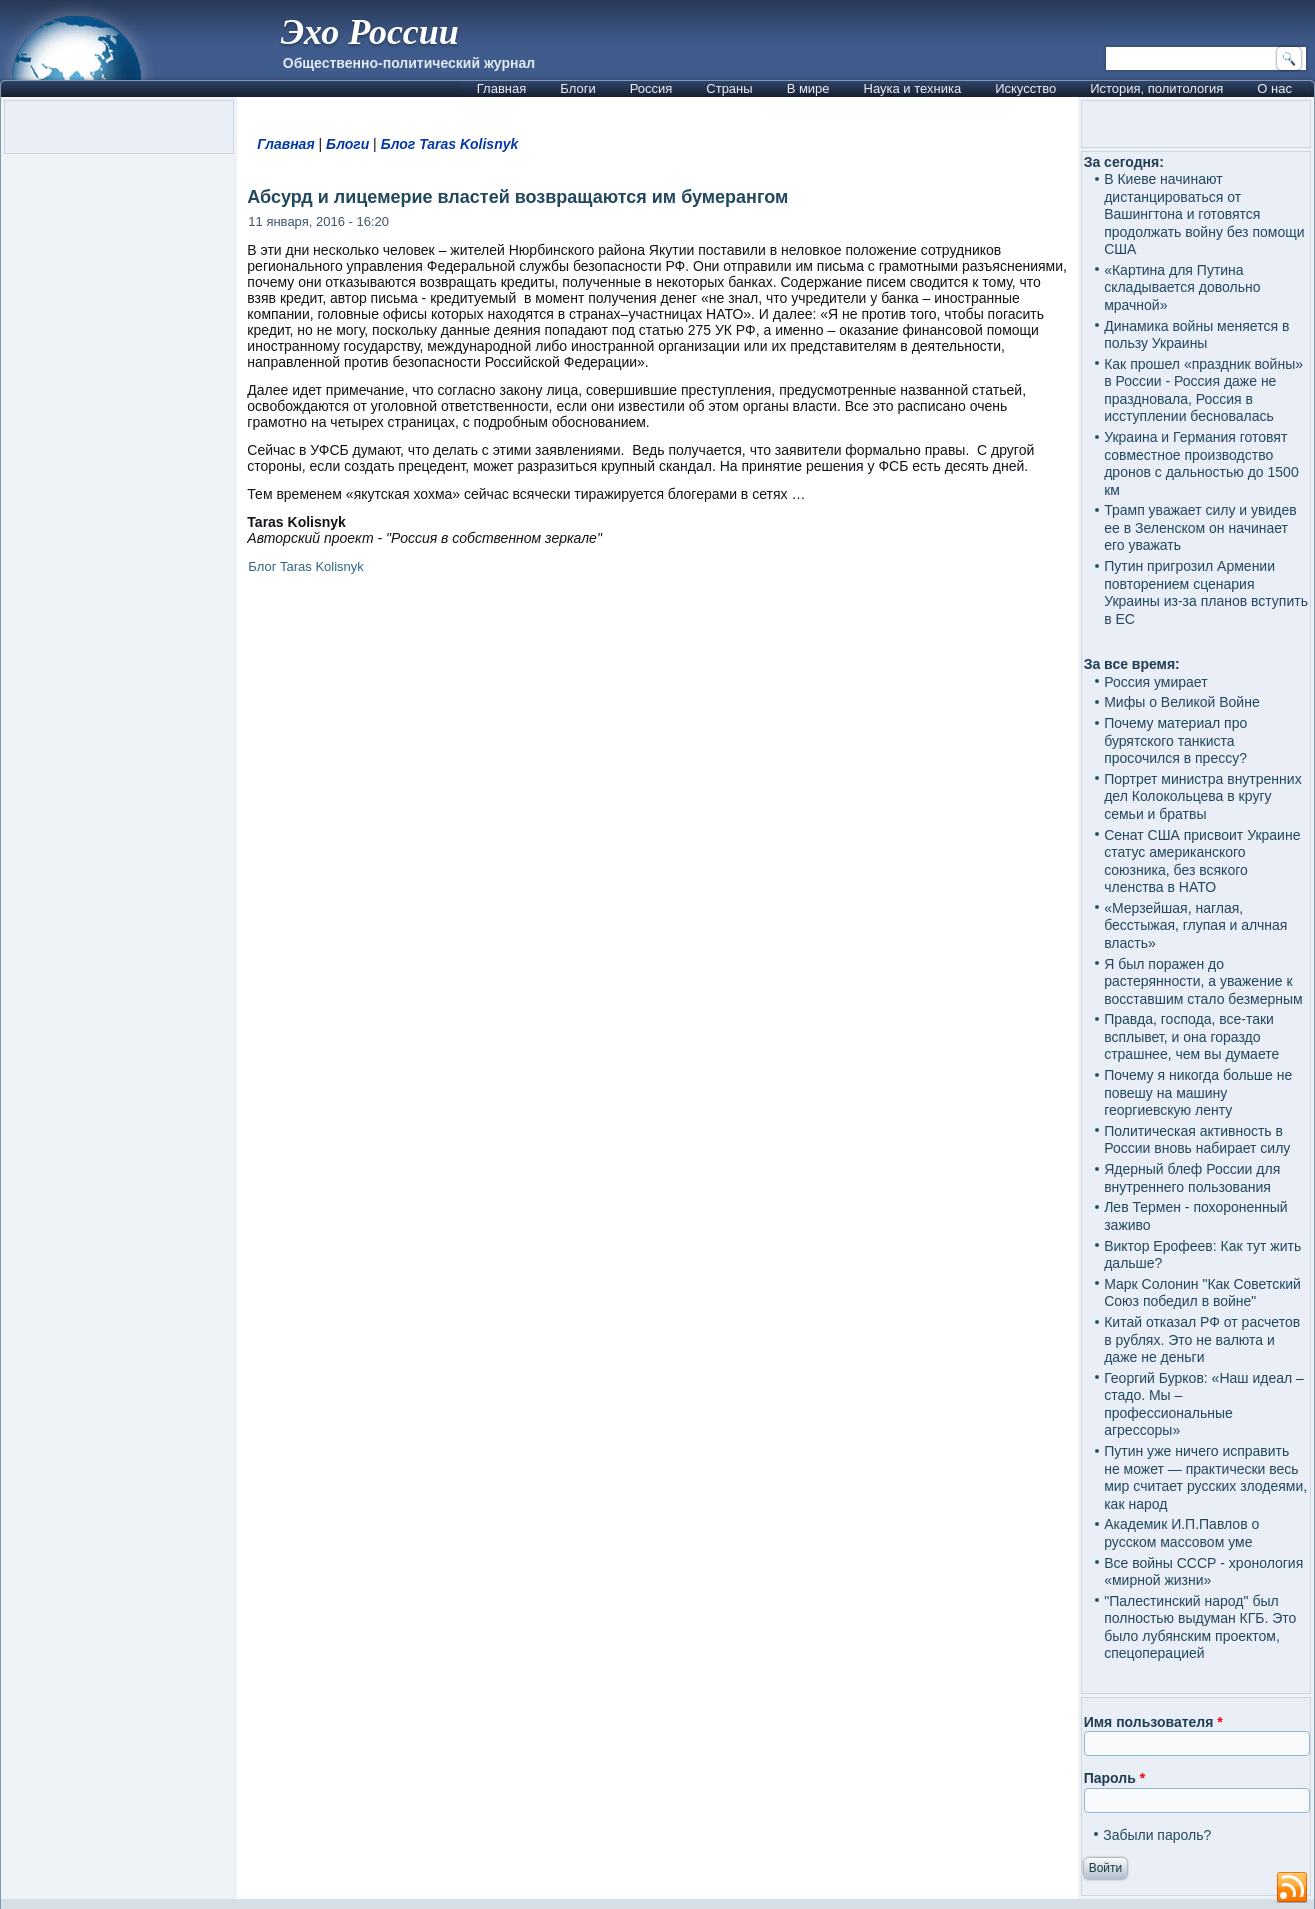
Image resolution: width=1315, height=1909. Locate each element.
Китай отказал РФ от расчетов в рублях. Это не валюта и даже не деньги (1202, 1339)
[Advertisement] (658, 837)
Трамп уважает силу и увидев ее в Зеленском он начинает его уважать (1200, 527)
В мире (808, 88)
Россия (651, 88)
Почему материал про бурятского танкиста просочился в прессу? (1175, 740)
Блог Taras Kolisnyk (450, 144)
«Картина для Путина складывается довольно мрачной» (1182, 287)
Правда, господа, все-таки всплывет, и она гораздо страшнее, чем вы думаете (1191, 1036)
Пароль (1114, 1778)
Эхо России (370, 32)
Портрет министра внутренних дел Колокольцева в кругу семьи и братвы (1202, 796)
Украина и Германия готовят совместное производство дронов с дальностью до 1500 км (1201, 463)
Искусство (1025, 88)
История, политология (1156, 88)
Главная (501, 88)
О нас (1274, 88)
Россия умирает (1155, 682)
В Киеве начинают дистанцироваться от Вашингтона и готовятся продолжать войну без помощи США (1204, 214)
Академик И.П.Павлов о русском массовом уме (1181, 1533)
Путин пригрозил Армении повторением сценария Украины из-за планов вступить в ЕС (1206, 592)
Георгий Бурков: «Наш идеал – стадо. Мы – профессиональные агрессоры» (1204, 1404)
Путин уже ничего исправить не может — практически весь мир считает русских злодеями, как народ (1205, 1477)
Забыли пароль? (1157, 1835)
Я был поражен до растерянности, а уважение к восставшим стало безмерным (1203, 981)
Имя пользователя (1153, 1722)
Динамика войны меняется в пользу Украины (1196, 335)
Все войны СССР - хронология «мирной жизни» (1203, 1572)
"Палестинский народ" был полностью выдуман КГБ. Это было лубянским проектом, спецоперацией (1200, 1627)
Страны (729, 88)
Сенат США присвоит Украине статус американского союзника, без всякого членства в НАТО (1202, 861)
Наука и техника (913, 88)
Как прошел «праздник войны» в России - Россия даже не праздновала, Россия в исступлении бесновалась (1203, 390)
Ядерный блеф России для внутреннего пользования (1192, 1178)
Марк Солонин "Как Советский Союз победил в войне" (1202, 1293)
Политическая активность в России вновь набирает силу (1197, 1140)
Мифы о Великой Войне (1182, 702)
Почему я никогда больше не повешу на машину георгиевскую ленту (1198, 1092)
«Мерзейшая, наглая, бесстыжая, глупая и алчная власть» (1195, 925)
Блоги (577, 88)
